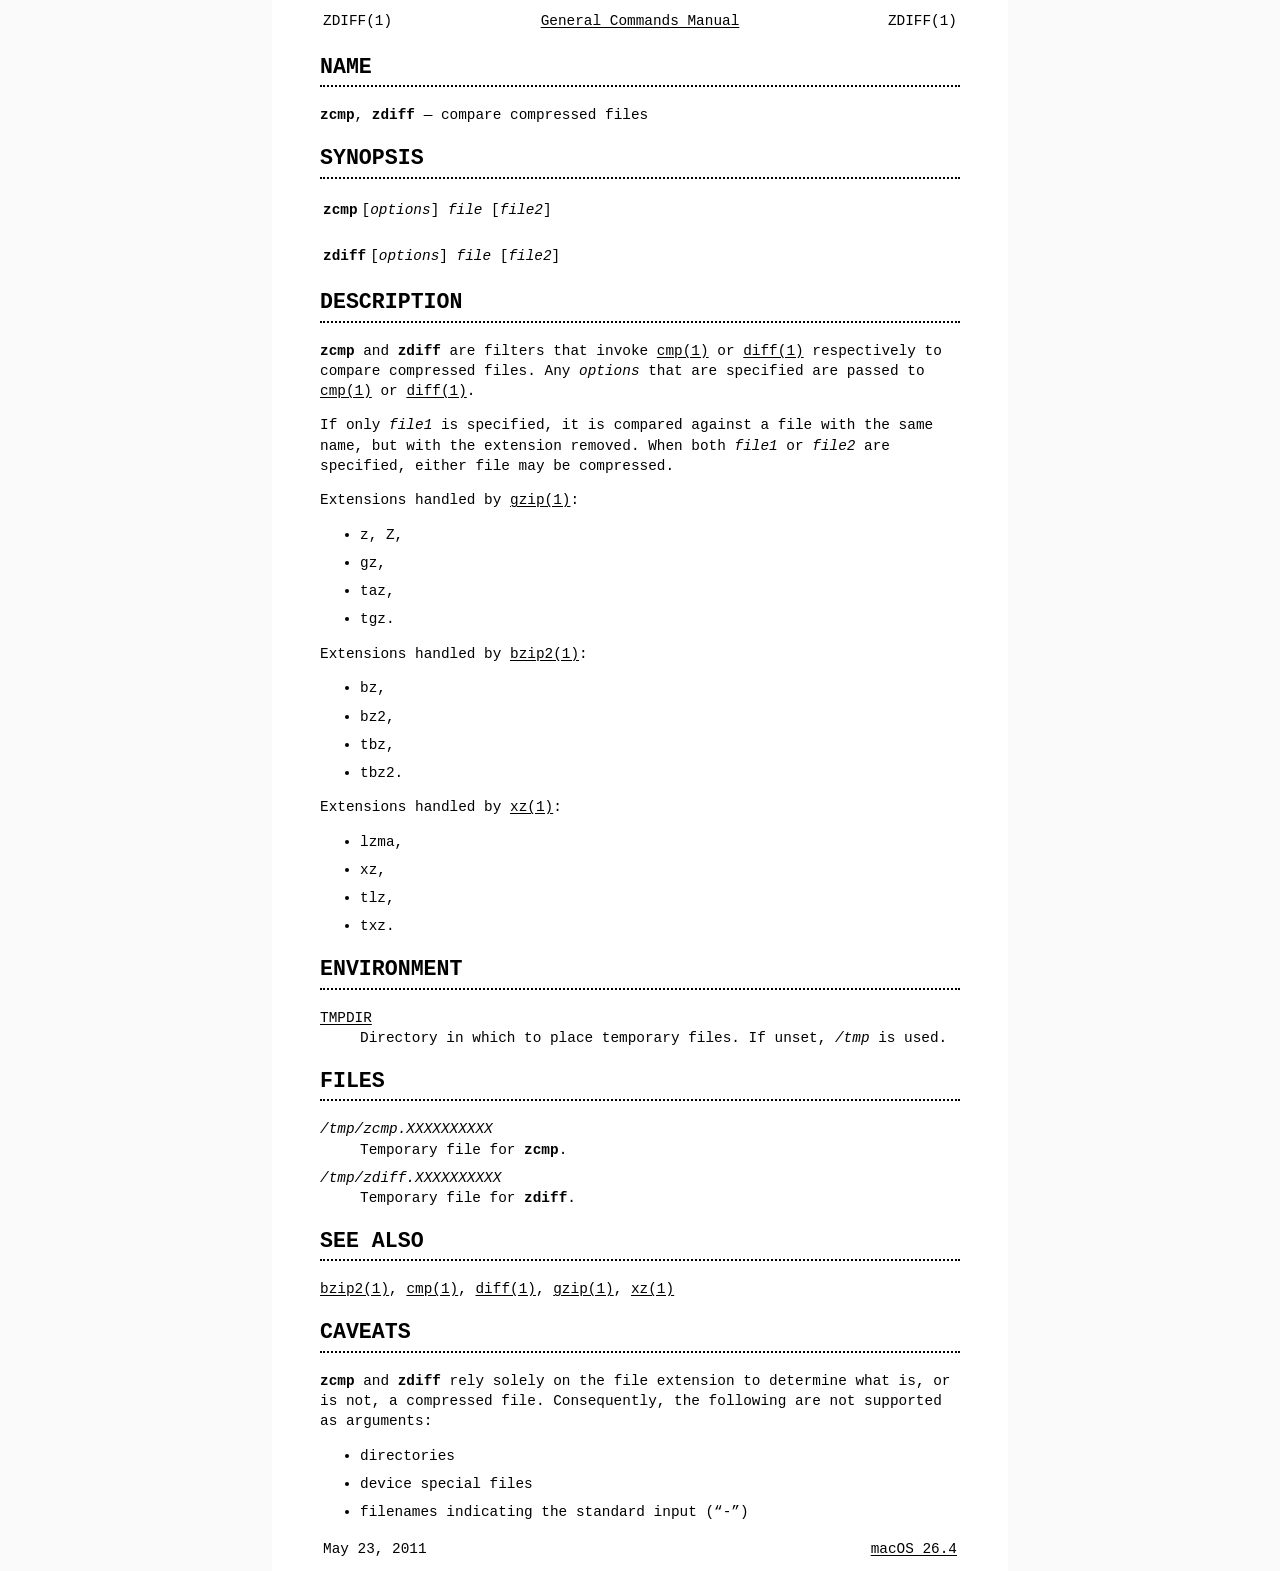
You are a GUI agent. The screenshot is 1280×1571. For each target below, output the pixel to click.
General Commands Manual (640, 20)
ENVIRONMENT (391, 968)
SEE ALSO (372, 1240)
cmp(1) (683, 350)
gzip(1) (540, 499)
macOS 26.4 (914, 1548)
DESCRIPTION (391, 301)
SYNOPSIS (372, 157)
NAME (346, 66)
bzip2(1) (544, 653)
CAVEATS (365, 1331)
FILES (352, 1080)
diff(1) (773, 350)
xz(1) (531, 806)
